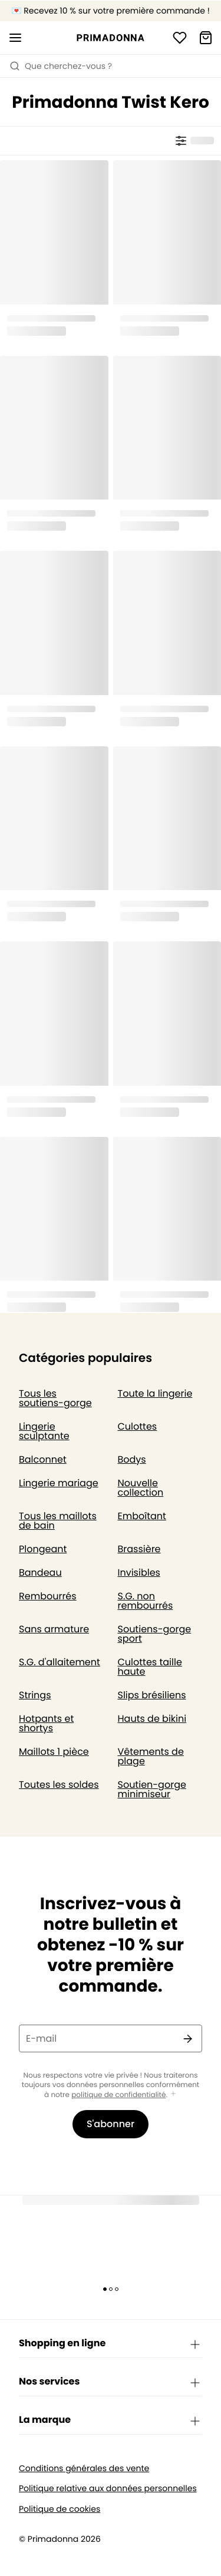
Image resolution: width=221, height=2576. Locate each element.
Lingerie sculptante (44, 1431)
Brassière (139, 1549)
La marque (110, 2420)
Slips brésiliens (152, 1695)
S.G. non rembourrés (145, 1600)
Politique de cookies (59, 2509)
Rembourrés (48, 1596)
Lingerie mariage (58, 1483)
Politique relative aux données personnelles (108, 2488)
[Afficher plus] (173, 2094)
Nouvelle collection (141, 1487)
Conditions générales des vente (84, 2468)
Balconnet (43, 1459)
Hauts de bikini (152, 1718)
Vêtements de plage (151, 1756)
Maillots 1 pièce (54, 1751)
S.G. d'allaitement (59, 1662)
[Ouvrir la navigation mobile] (15, 38)
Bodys (132, 1459)
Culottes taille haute (150, 1666)
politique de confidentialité (118, 2095)
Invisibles (139, 1572)
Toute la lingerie (155, 1393)
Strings (35, 1695)
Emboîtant (142, 1516)
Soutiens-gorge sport (155, 1633)
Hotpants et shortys (46, 1723)
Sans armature (54, 1629)
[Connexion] (180, 38)
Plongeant (43, 1549)
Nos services (110, 2382)
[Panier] (206, 38)
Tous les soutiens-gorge (55, 1398)
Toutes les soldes (59, 1784)
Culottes (137, 1426)
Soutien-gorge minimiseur (152, 1789)
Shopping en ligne (110, 2344)
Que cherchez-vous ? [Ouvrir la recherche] (60, 66)
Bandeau (40, 1572)
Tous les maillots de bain (58, 1520)
